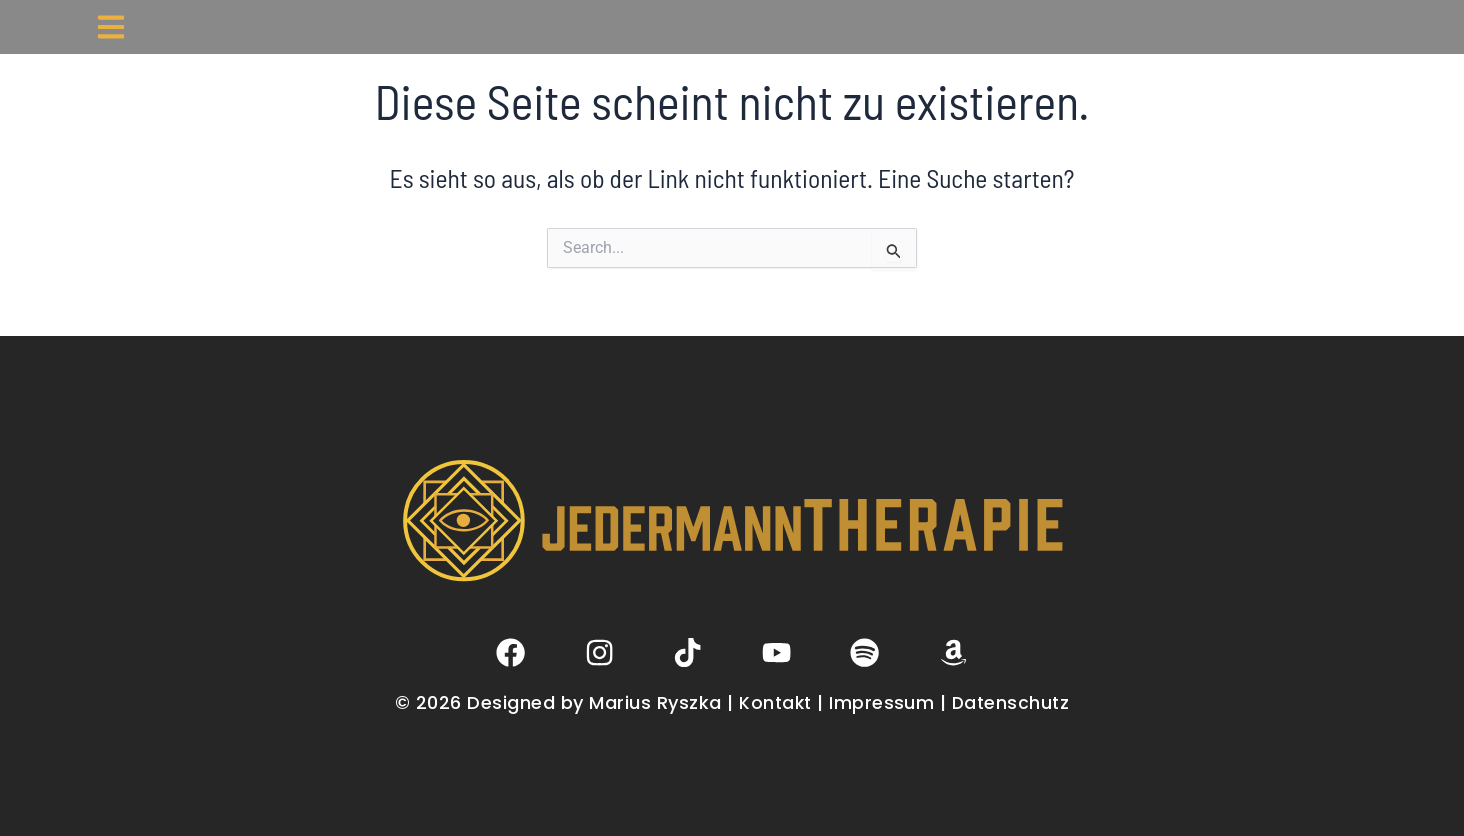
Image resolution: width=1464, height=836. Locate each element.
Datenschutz (1012, 703)
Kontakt (776, 703)
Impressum (882, 703)
